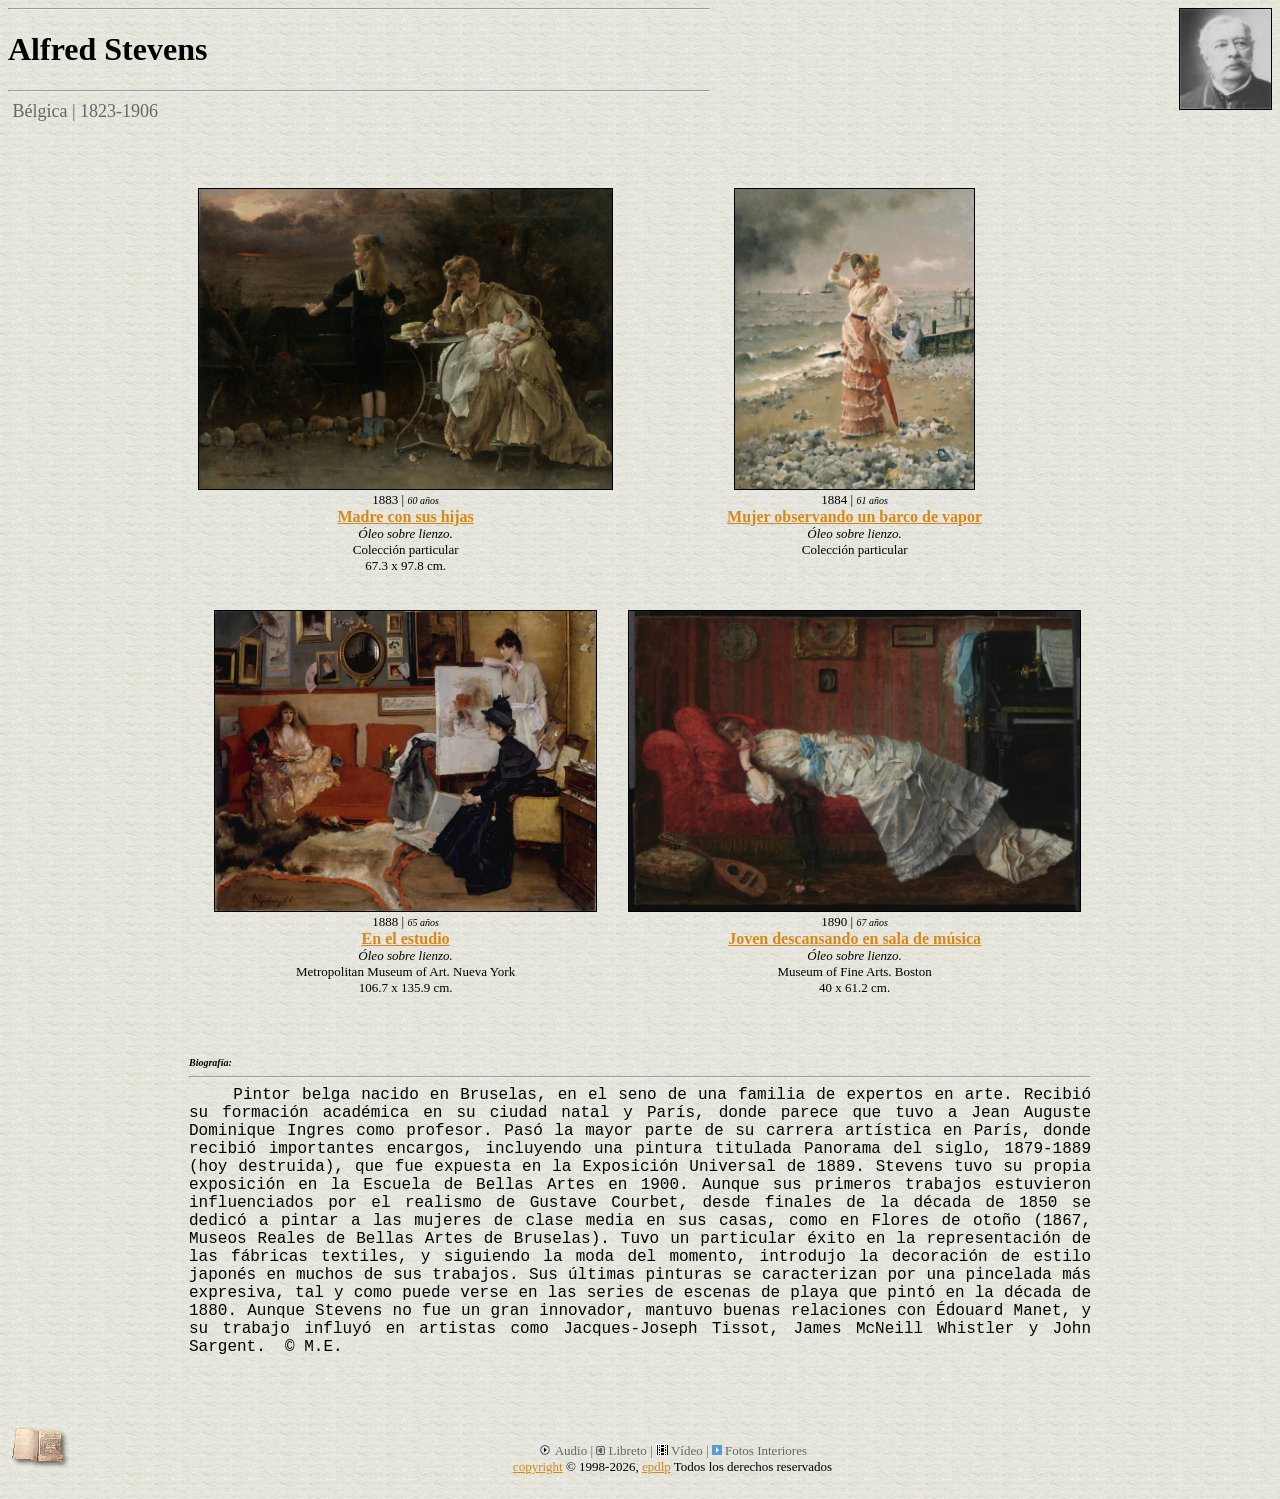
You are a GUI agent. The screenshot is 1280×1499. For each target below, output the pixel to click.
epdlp (656, 1466)
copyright (538, 1466)
